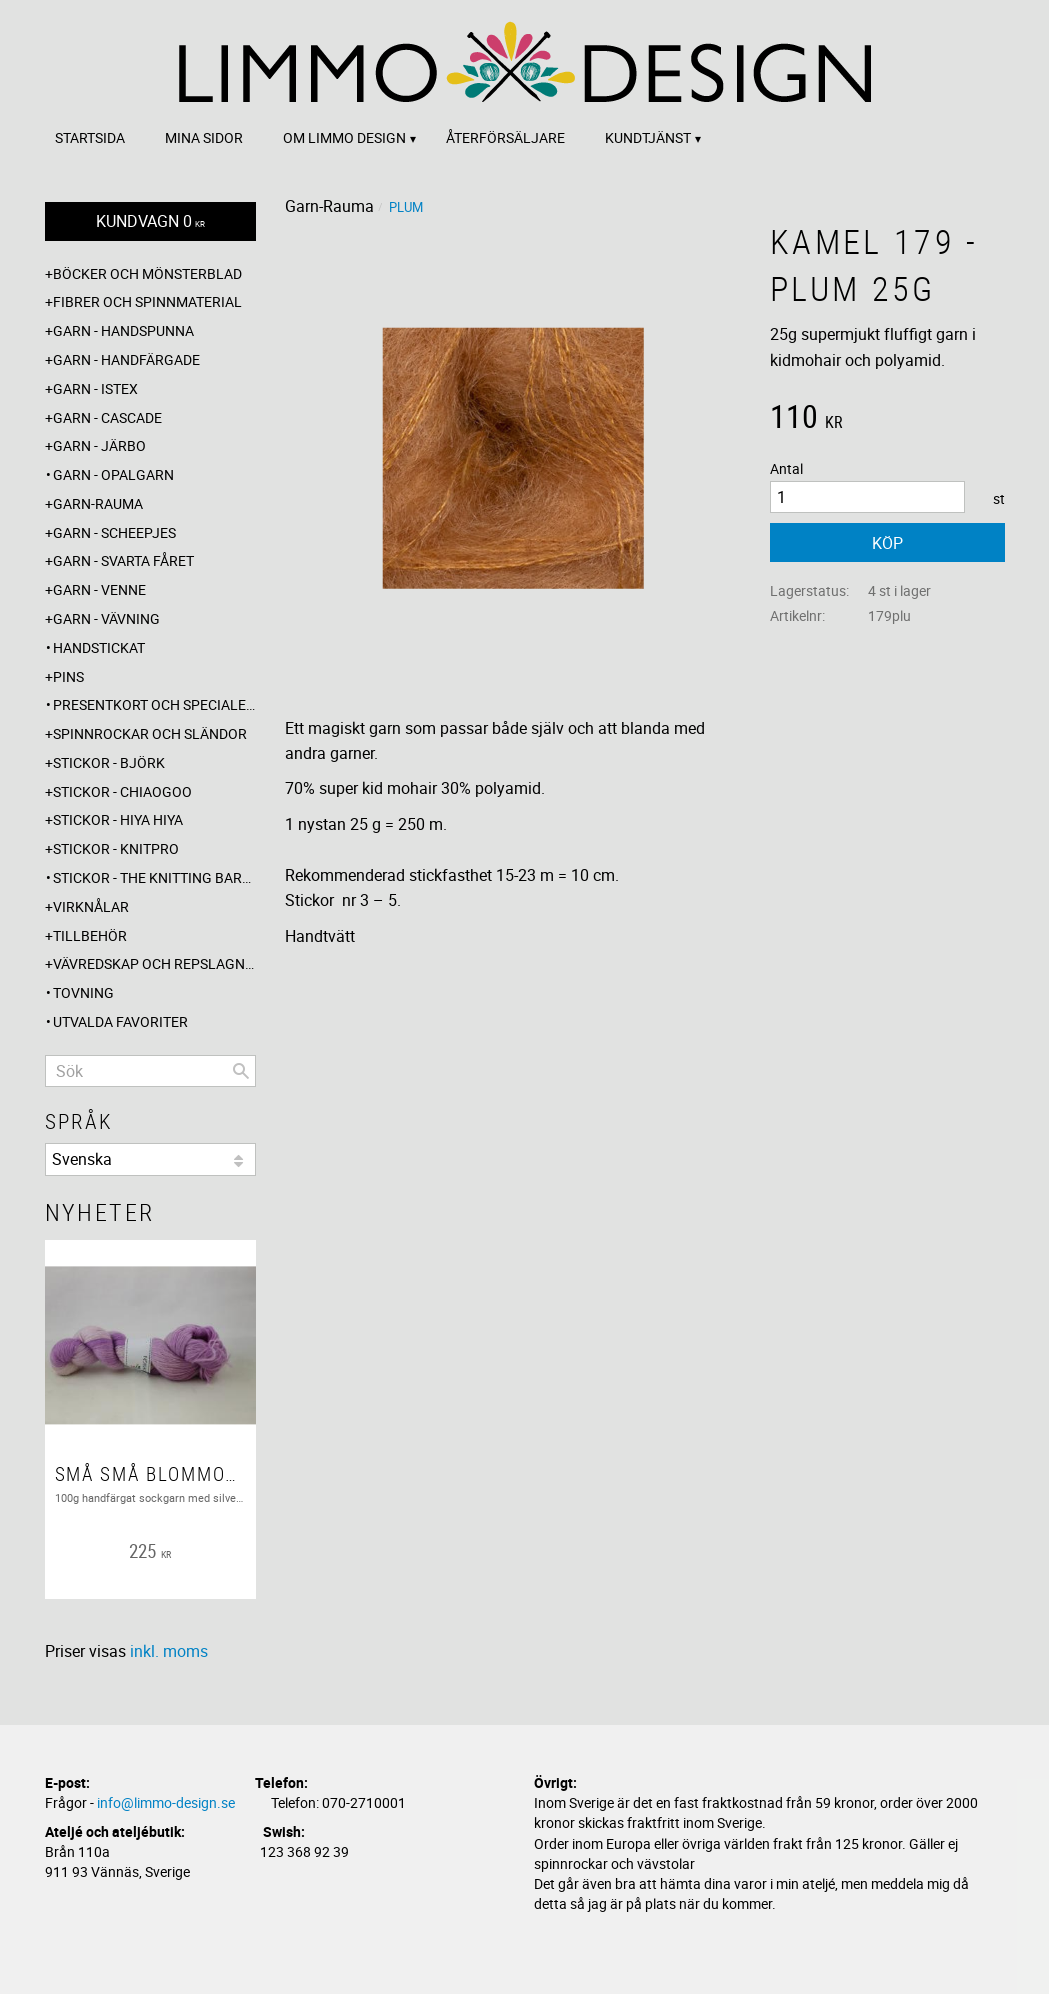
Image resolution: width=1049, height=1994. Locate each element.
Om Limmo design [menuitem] (344, 137)
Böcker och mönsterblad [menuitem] (147, 273)
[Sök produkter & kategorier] (150, 1071)
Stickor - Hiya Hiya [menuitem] (118, 819)
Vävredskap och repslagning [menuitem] (154, 963)
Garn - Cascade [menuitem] (107, 417)
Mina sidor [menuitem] (204, 137)
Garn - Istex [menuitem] (95, 388)
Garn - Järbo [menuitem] (99, 445)
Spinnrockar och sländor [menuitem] (150, 733)
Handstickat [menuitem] (99, 647)
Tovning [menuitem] (83, 992)
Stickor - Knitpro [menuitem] (116, 848)
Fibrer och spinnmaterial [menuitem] (147, 301)
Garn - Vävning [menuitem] (106, 618)
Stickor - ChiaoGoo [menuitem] (122, 791)
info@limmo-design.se (166, 1802)
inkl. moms (169, 1651)
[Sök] (241, 1071)
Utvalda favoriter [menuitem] (120, 1021)
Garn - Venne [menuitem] (99, 589)
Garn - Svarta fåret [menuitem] (123, 560)
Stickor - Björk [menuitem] (109, 762)
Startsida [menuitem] (90, 137)
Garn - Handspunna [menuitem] (123, 330)
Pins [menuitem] (68, 676)
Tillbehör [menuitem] (90, 935)
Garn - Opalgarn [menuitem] (113, 474)
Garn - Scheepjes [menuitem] (114, 532)
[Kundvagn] (150, 221)
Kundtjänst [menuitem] (648, 137)
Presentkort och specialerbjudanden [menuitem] (154, 704)
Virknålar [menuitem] (91, 906)
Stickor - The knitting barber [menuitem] (154, 877)
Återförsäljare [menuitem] (505, 137)
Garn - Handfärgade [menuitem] (126, 359)
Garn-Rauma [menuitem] (98, 503)
